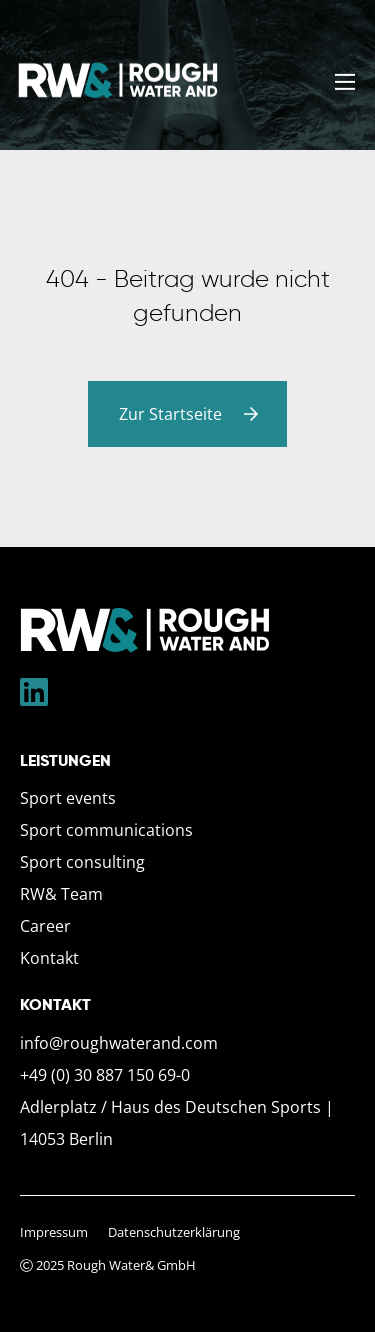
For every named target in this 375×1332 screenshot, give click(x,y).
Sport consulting (82, 862)
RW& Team (61, 894)
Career (45, 926)
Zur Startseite (192, 414)
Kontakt (49, 958)
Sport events (68, 798)
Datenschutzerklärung (174, 1232)
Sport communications (106, 830)
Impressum (54, 1232)
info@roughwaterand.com (119, 1043)
